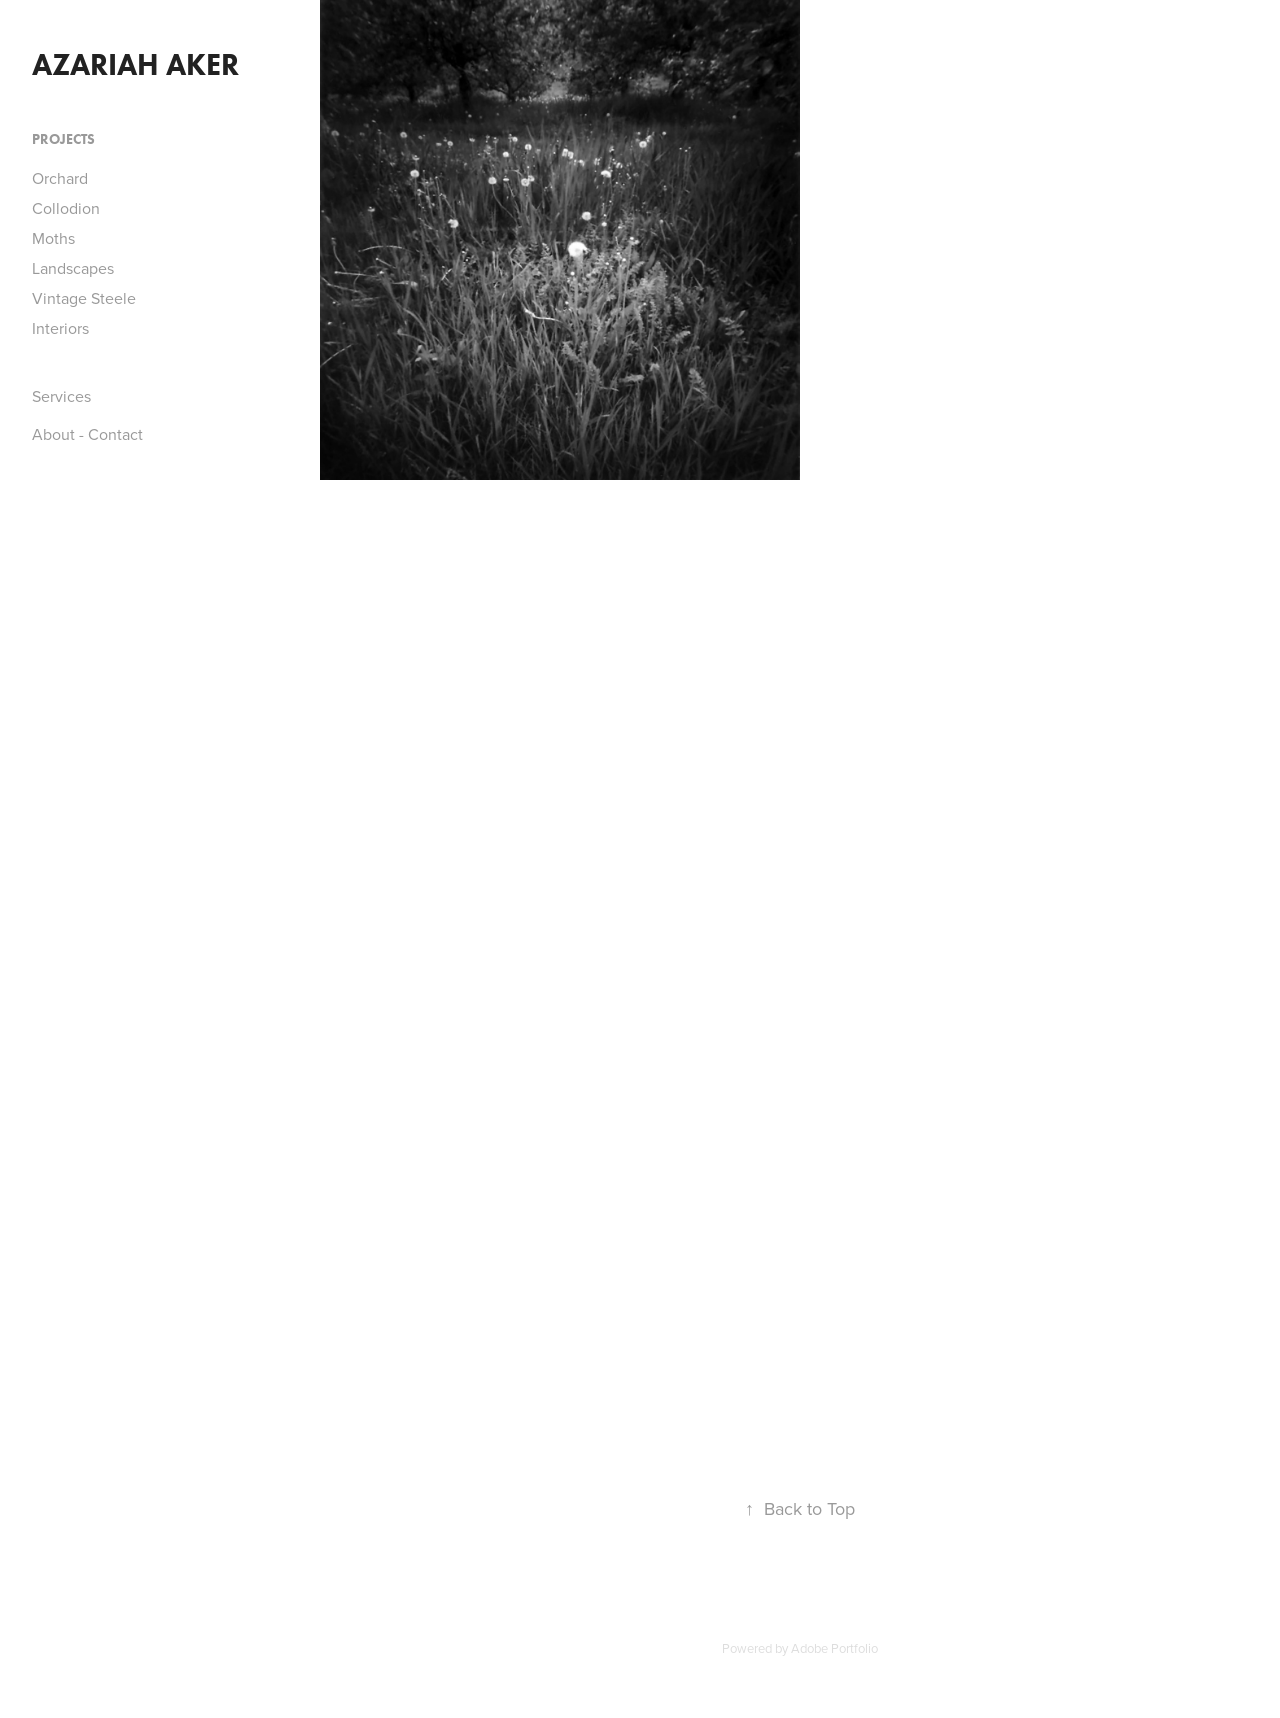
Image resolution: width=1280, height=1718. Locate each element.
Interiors (60, 328)
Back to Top (800, 1508)
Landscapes (73, 268)
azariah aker (135, 64)
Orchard (60, 178)
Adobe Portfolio (834, 1648)
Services (61, 396)
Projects (63, 139)
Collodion (66, 208)
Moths (53, 238)
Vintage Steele (84, 298)
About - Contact (87, 434)
